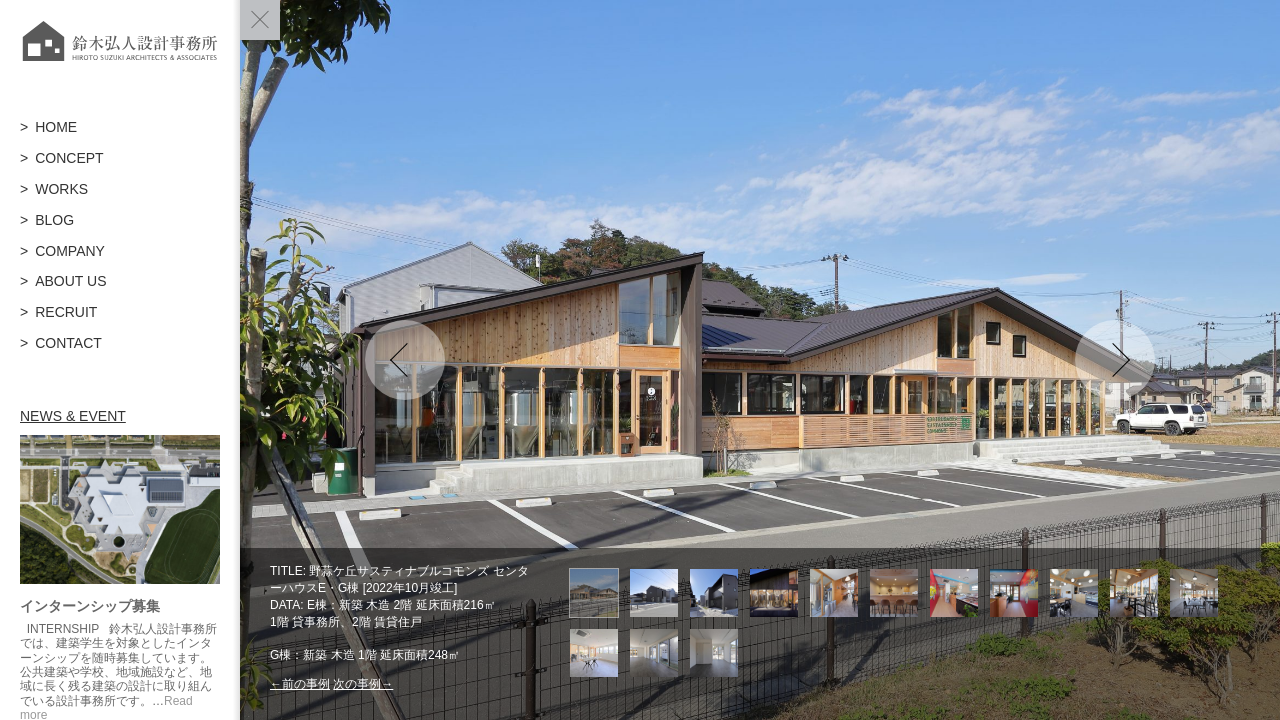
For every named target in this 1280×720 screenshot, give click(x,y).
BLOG (54, 220)
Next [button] (1115, 360)
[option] (760, 360)
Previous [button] (405, 360)
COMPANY (70, 251)
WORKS (61, 189)
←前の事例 (300, 684)
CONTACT (68, 343)
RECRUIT (66, 312)
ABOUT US (70, 281)
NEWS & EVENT (73, 416)
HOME (56, 127)
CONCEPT (69, 158)
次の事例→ (363, 684)
